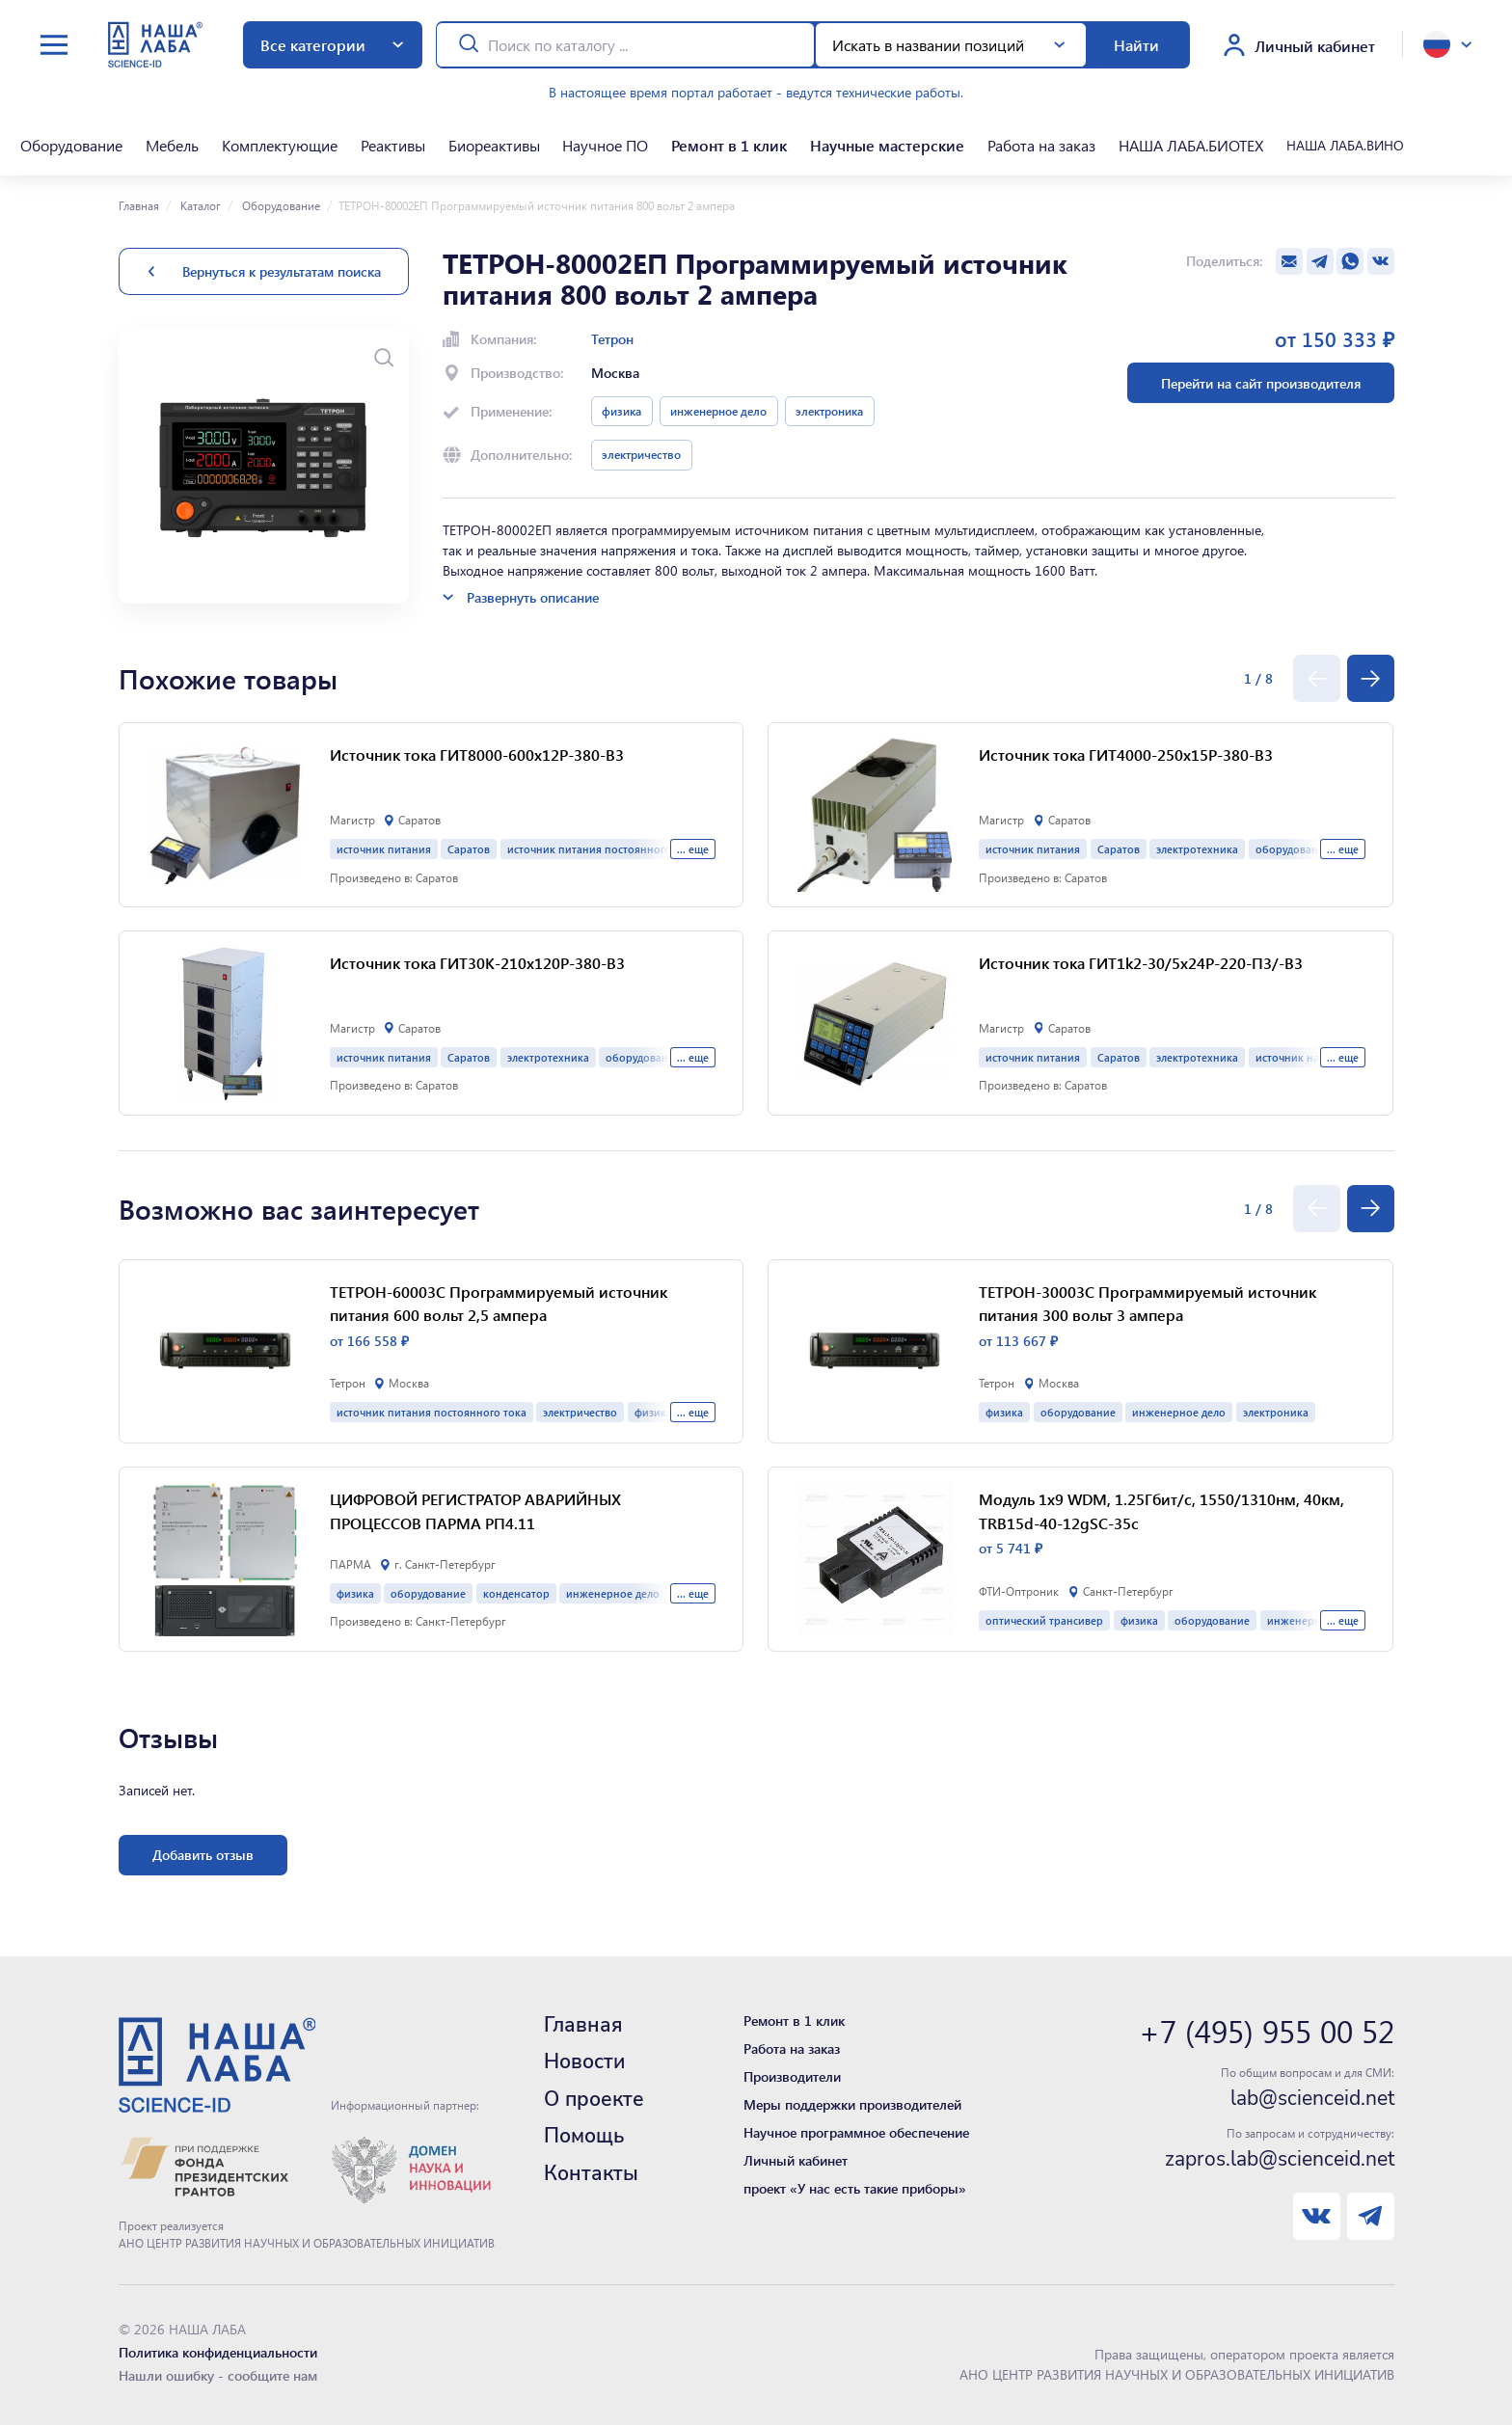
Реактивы (393, 145)
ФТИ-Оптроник (1019, 1591)
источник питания (384, 849)
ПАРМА (350, 1564)
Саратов (468, 849)
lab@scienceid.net (1312, 2098)
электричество (641, 454)
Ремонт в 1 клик (729, 145)
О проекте (594, 2099)
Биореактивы (494, 145)
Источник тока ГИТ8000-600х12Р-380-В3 (477, 754)
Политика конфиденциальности (218, 2352)
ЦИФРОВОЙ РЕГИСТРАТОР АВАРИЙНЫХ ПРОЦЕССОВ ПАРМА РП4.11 (475, 1511)
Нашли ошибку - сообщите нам (218, 2375)
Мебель (172, 145)
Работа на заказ (1041, 145)
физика (621, 410)
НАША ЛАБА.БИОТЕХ (1191, 145)
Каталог (199, 205)
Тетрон (612, 339)
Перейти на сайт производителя (1261, 383)
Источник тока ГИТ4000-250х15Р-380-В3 (1126, 754)
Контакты (591, 2173)
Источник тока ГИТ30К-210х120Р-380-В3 (477, 963)
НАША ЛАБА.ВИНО (1345, 145)
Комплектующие (280, 145)
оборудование (428, 1593)
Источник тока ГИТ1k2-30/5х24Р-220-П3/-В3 (1141, 963)
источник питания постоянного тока (602, 849)
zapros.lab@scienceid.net (1279, 2158)
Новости (584, 2061)
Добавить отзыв (203, 1855)
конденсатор (516, 1593)
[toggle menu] (54, 45)
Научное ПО (605, 145)
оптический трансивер (1044, 1620)
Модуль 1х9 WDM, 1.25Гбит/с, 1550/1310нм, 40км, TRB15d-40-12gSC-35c (1161, 1511)
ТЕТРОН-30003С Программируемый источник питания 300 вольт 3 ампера (1147, 1303)
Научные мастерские (887, 145)
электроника (829, 410)
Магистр (352, 819)
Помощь (584, 2135)
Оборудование (71, 145)
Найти (1136, 45)
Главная (139, 205)
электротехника (548, 1057)
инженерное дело (718, 410)
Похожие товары (228, 678)
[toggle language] (1447, 44)
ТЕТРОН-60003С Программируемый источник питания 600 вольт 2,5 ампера (498, 1303)
